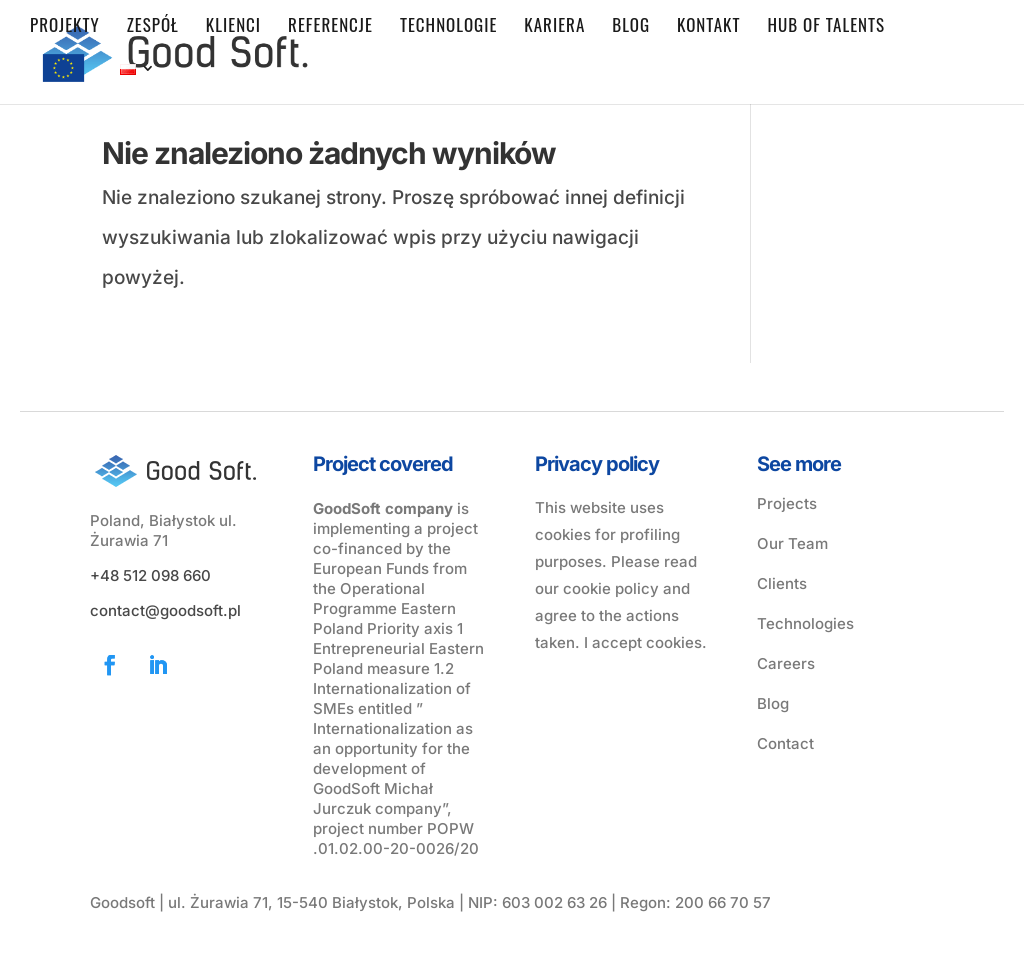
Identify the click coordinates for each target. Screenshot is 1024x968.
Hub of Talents (826, 27)
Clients (782, 583)
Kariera (554, 27)
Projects (787, 503)
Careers (786, 663)
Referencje (330, 27)
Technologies (805, 623)
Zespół (153, 27)
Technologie (448, 27)
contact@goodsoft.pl (165, 610)
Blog (631, 27)
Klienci (233, 27)
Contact (785, 743)
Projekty (65, 27)
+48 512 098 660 (150, 575)
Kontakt (708, 27)
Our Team (792, 543)
